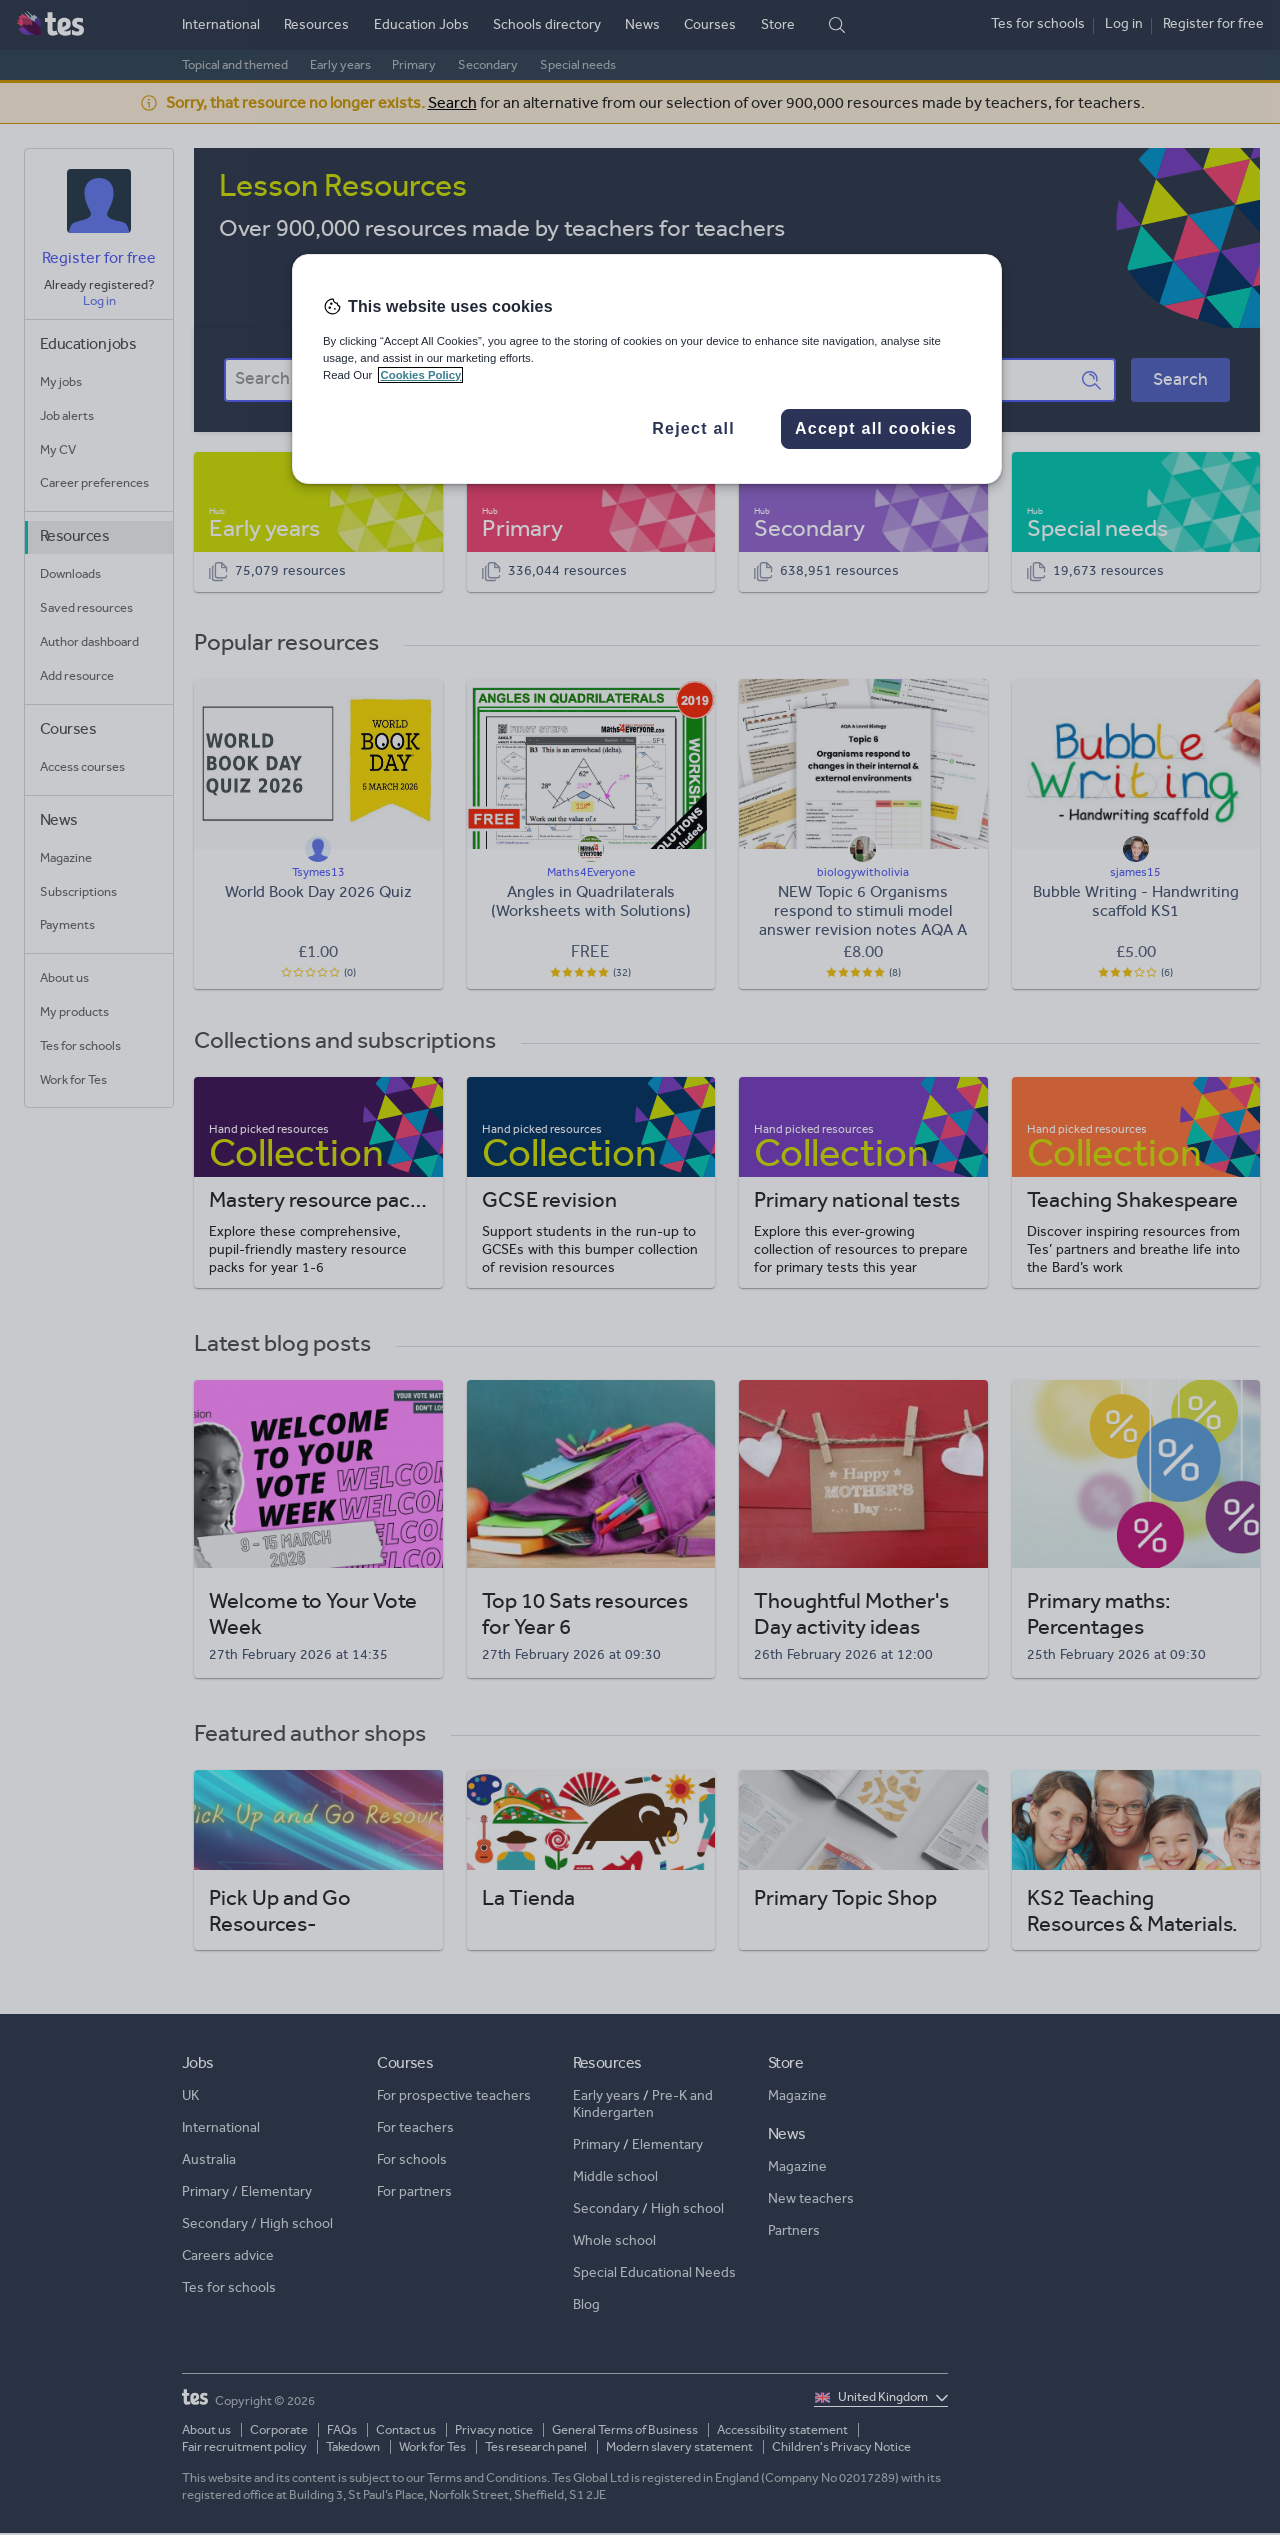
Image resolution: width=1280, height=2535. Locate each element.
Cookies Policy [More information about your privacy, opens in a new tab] (420, 375)
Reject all (693, 428)
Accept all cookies (876, 428)
